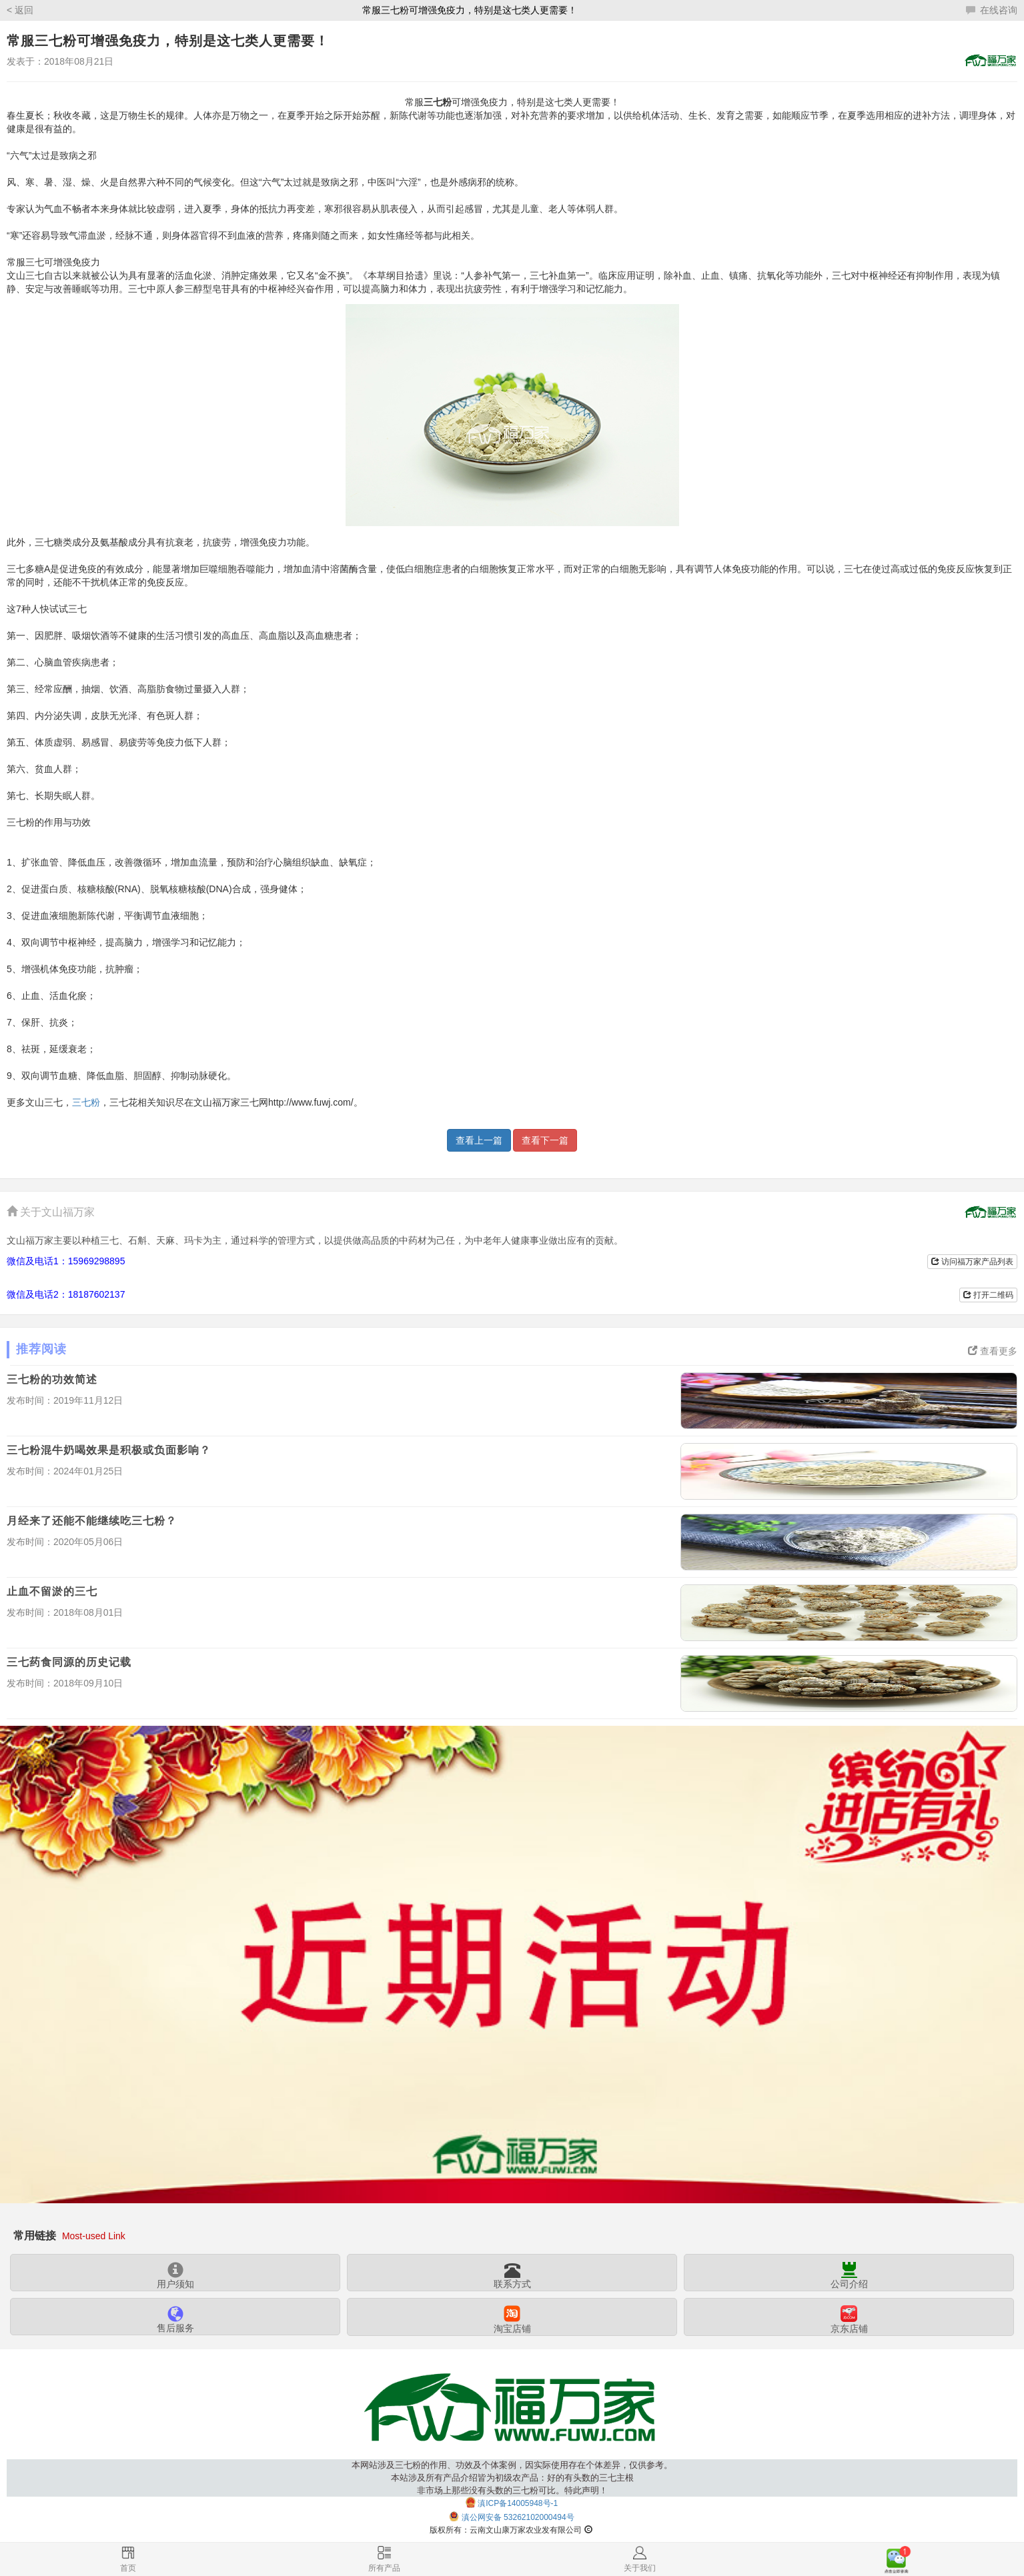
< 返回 (20, 10)
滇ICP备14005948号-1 (518, 2503)
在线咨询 (991, 10)
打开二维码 (988, 1295)
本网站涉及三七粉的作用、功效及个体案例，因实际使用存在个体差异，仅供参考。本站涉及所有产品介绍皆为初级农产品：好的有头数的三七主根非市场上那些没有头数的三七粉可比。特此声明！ (512, 2477)
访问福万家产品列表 (972, 1261)
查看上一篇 (479, 1140)
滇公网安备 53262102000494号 (518, 2517)
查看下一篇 (545, 1140)
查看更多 (992, 1351)
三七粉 (86, 1102)
